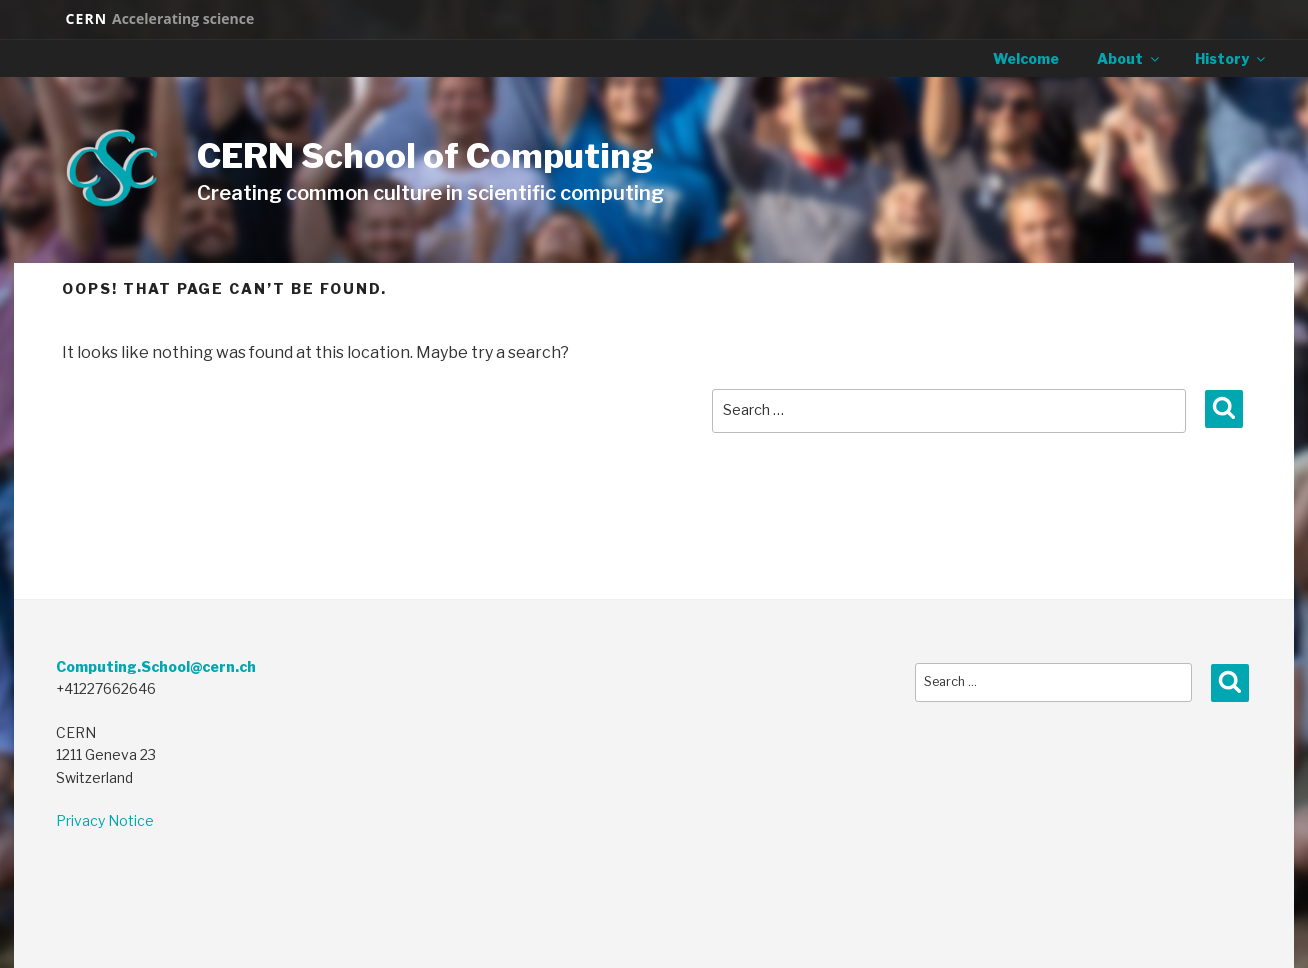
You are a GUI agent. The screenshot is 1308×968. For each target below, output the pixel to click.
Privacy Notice (105, 820)
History (1231, 58)
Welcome (1026, 58)
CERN (159, 18)
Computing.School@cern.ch (156, 666)
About (1129, 58)
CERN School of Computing (425, 155)
